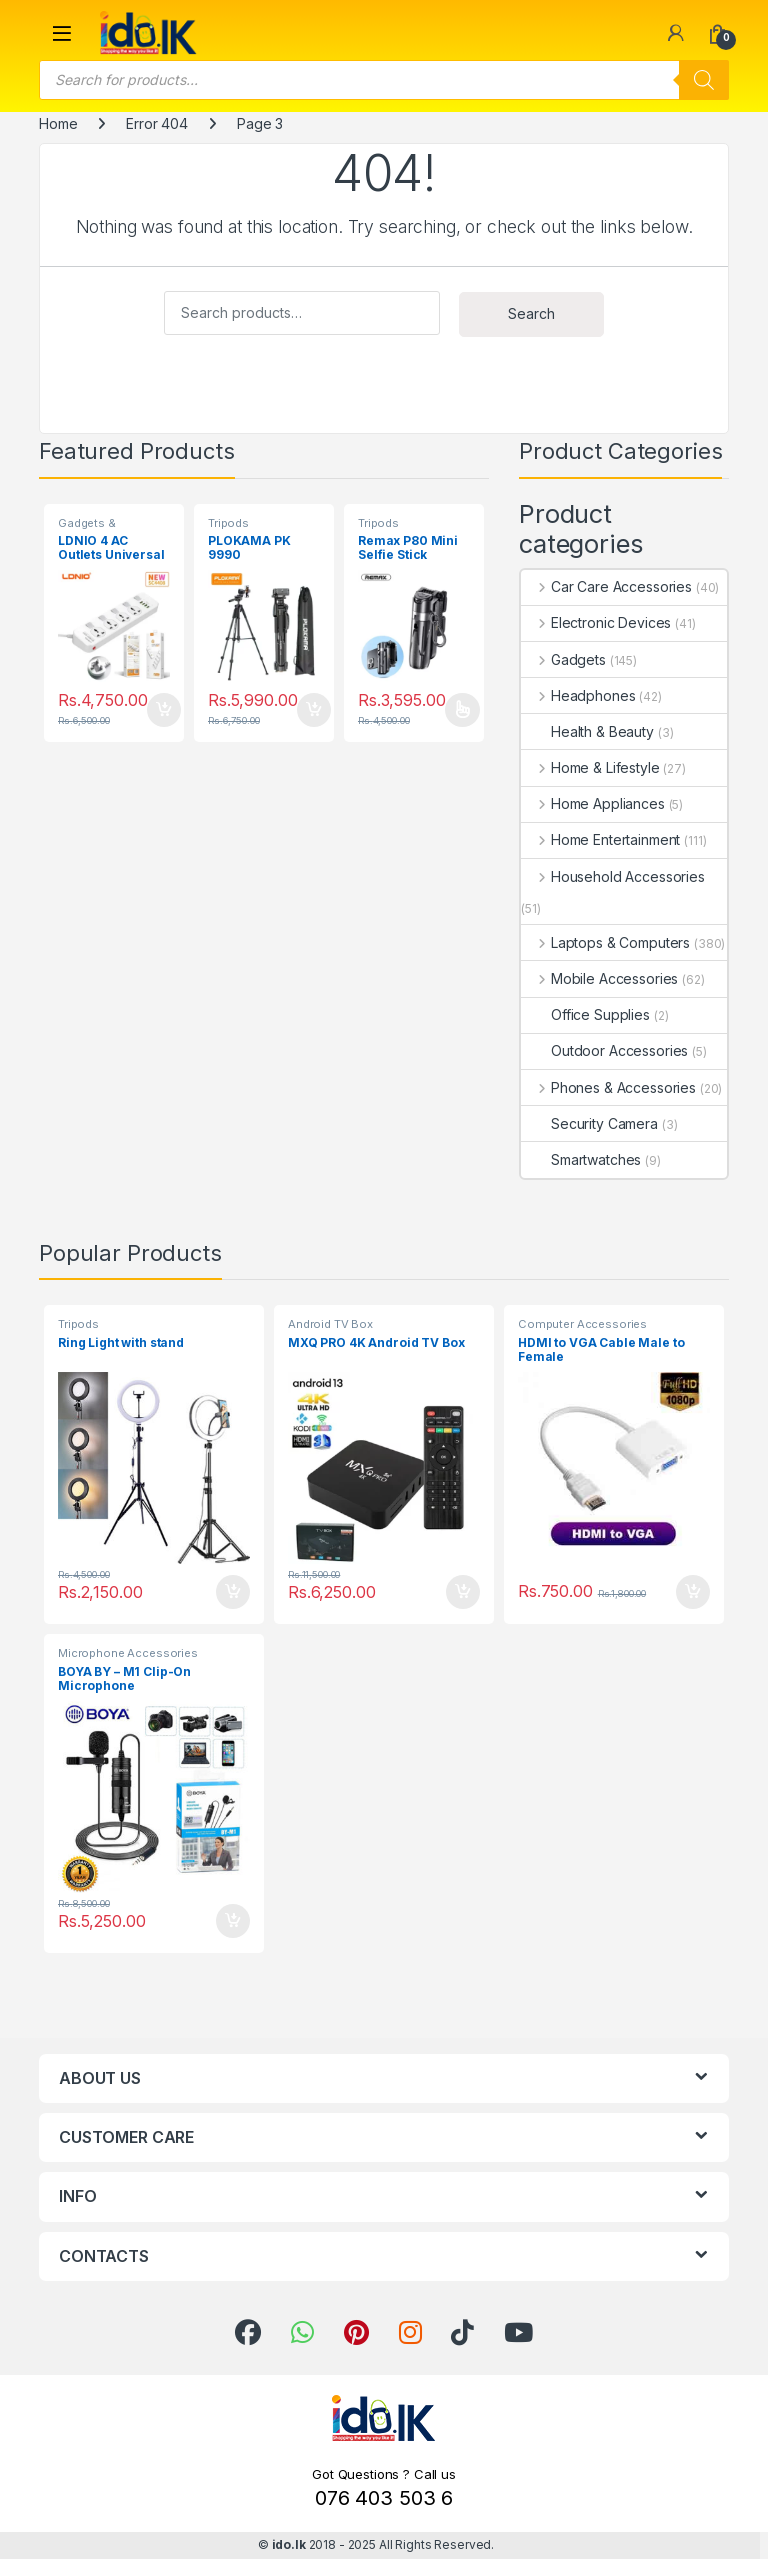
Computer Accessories (582, 1324)
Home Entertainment (600, 839)
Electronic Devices (596, 622)
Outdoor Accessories (604, 1050)
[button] (62, 33)
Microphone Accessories (128, 1653)
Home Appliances (593, 803)
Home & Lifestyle (590, 767)
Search (531, 313)
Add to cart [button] (164, 710)
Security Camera (589, 1123)
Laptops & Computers (605, 942)
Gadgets (563, 659)
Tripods (228, 523)
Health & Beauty (587, 731)
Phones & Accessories (608, 1087)
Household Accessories (613, 876)
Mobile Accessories (599, 978)
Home (58, 123)
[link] (676, 33)
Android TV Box (330, 1324)
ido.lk (289, 2544)
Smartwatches (581, 1159)
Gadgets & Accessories (93, 529)
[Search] (704, 80)
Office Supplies (585, 1014)
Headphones (578, 695)
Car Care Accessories (606, 586)
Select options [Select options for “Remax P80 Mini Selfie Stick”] (462, 710)
